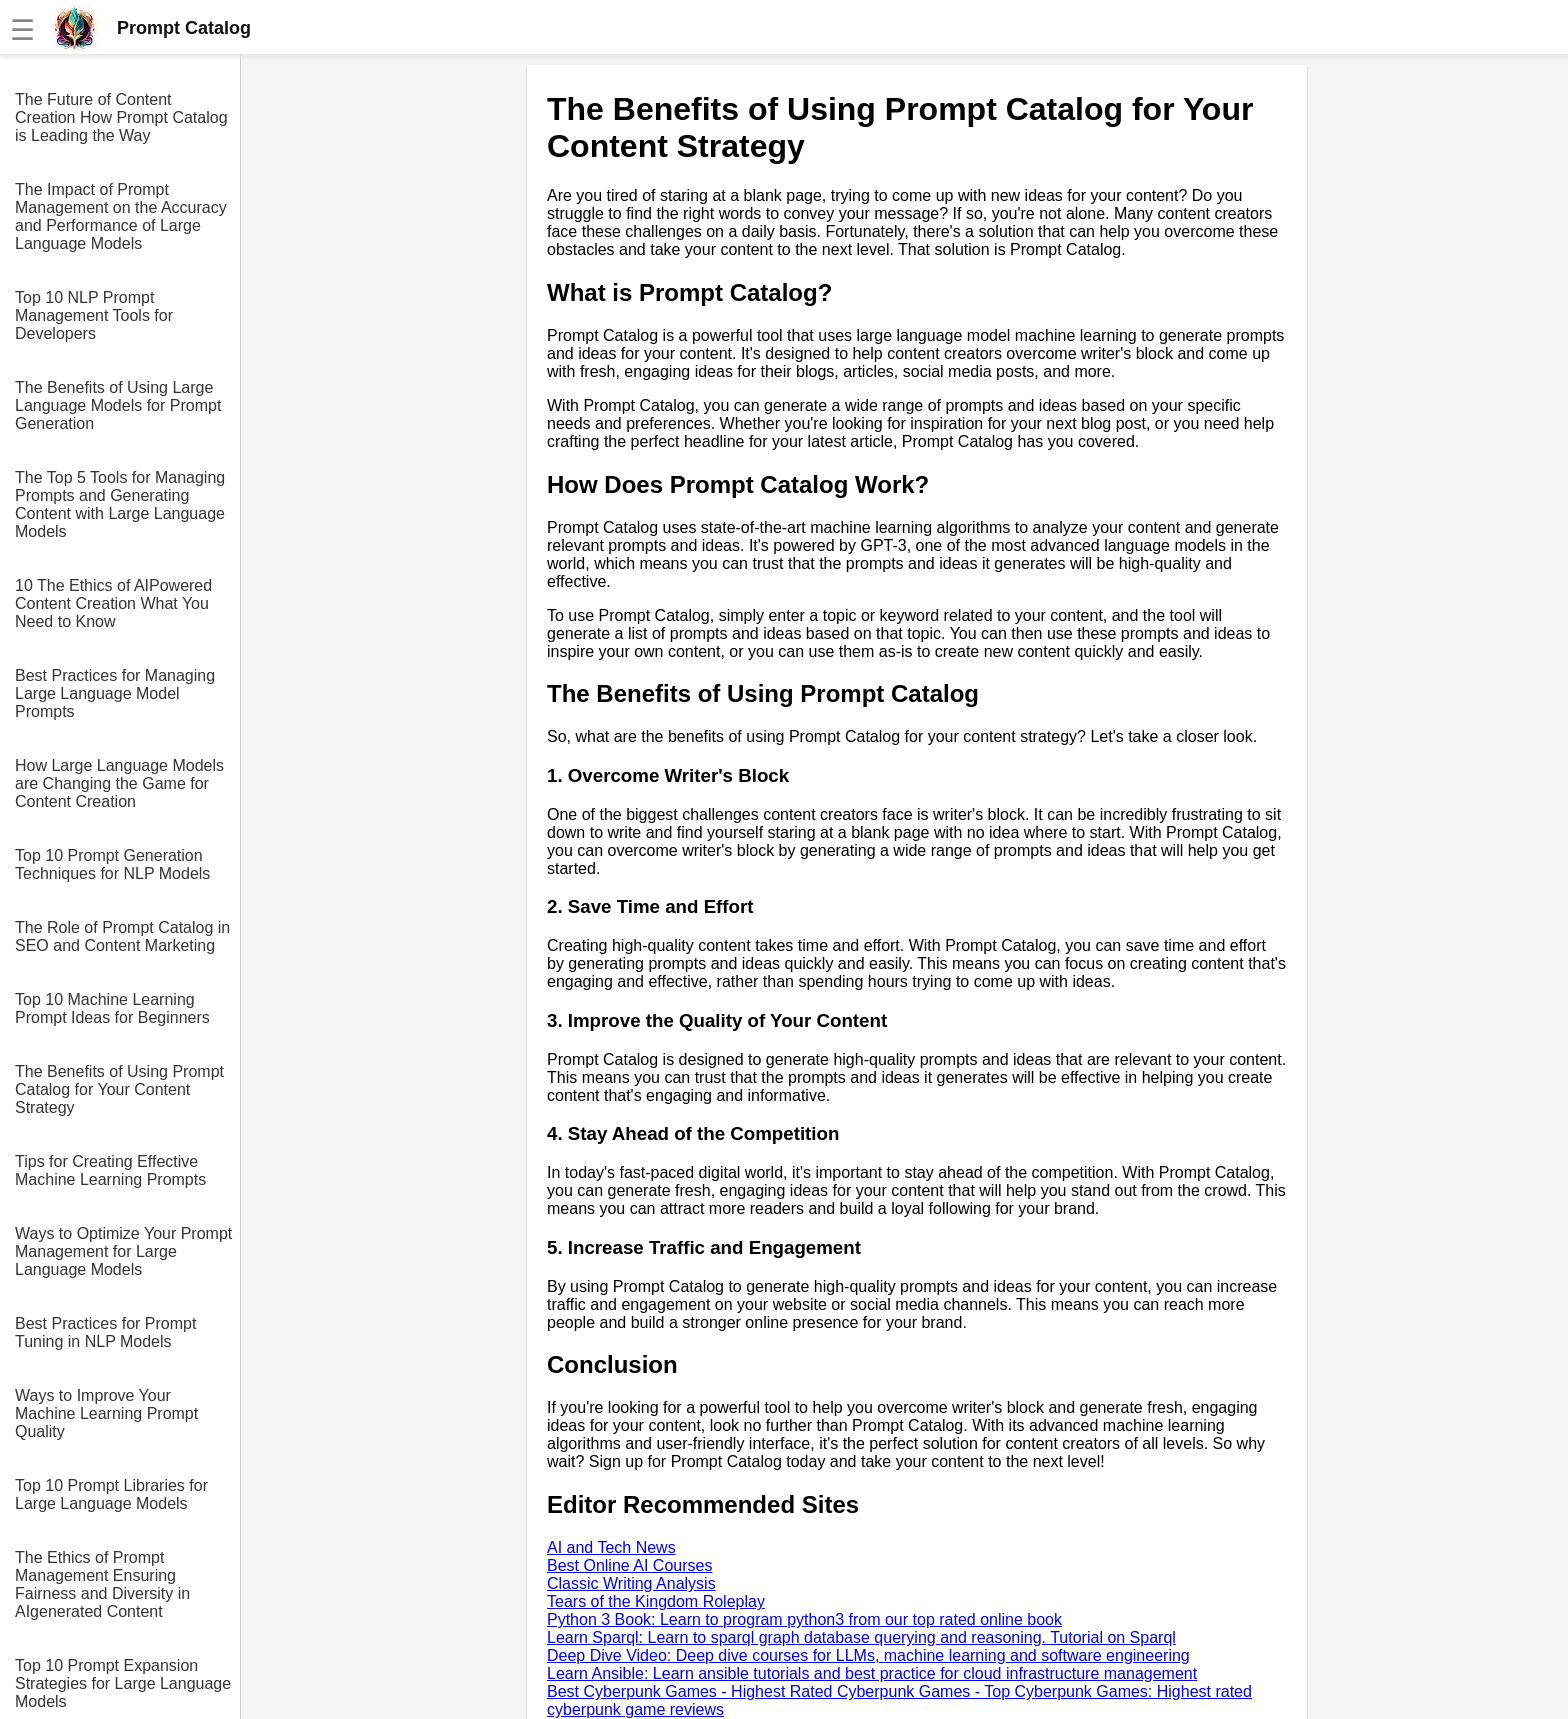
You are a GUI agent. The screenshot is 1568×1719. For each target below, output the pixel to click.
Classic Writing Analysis (631, 1583)
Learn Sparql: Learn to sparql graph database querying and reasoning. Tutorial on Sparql (861, 1637)
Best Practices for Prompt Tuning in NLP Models (105, 1332)
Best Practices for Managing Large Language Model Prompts (115, 693)
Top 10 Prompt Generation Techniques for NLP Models (112, 864)
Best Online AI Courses (629, 1565)
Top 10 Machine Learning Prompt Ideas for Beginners (112, 1008)
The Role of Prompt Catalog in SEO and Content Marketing (122, 936)
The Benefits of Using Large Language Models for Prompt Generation (118, 405)
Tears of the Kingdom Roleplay (656, 1601)
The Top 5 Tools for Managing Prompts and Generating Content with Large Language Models (120, 504)
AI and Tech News (611, 1547)
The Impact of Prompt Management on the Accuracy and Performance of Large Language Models (121, 216)
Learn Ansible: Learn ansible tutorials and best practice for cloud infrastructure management (872, 1673)
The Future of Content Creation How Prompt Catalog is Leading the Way (121, 117)
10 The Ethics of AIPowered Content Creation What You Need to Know (113, 603)
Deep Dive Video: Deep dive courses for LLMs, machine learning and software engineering (868, 1655)
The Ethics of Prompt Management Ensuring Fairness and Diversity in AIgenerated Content (102, 1584)
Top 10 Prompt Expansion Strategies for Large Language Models (123, 1683)
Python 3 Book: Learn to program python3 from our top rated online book (804, 1619)
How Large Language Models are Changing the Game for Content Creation (119, 783)
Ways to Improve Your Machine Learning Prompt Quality (106, 1413)
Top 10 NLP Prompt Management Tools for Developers (94, 315)
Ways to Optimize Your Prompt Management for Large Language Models (123, 1251)
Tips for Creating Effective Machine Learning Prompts (110, 1170)
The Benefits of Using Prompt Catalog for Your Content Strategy (119, 1089)
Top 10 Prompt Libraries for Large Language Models (111, 1494)
